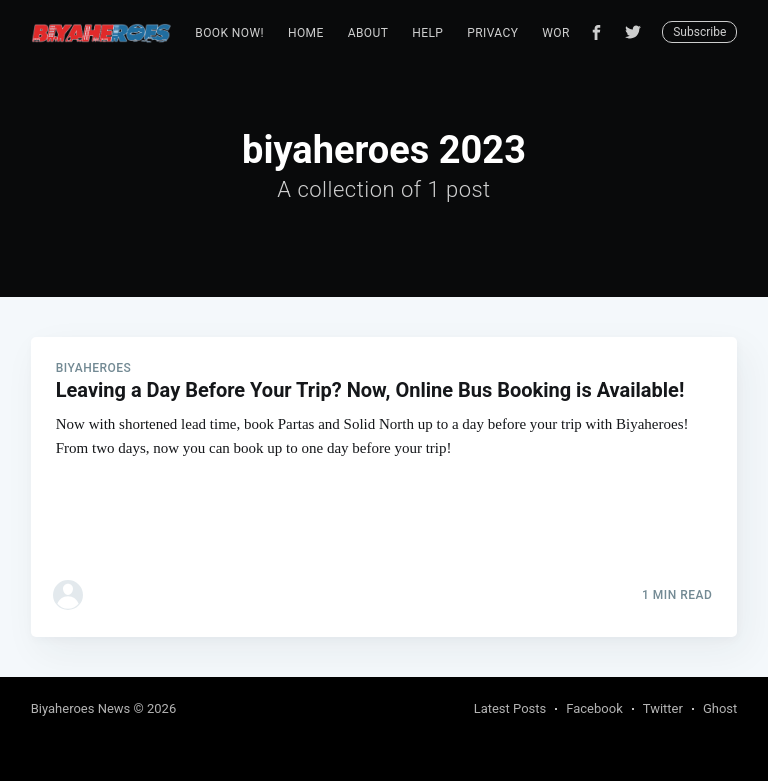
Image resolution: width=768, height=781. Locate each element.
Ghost (720, 708)
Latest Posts (510, 708)
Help (427, 33)
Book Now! (229, 33)
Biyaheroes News (81, 708)
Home (306, 33)
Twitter (663, 708)
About (368, 33)
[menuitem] (229, 33)
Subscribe (699, 32)
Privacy (492, 33)
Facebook (594, 708)
